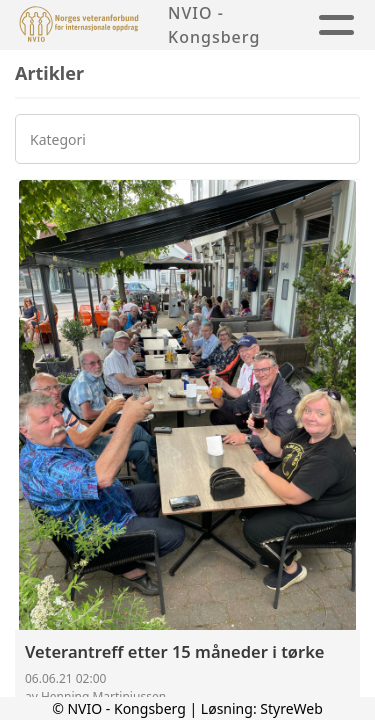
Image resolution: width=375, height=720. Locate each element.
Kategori (58, 139)
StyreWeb (291, 708)
